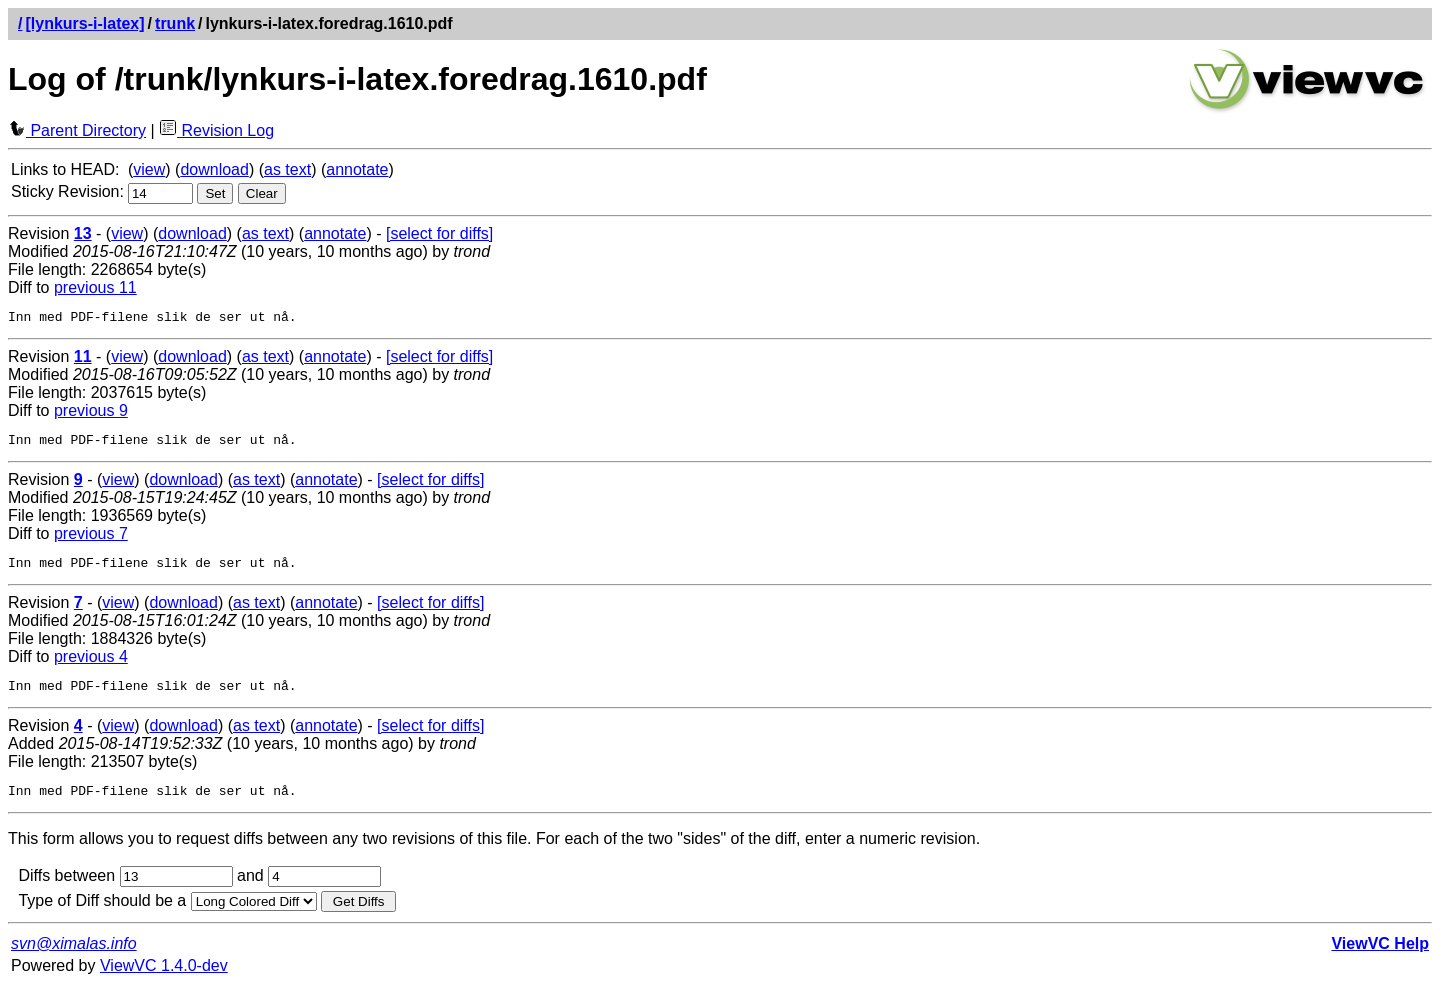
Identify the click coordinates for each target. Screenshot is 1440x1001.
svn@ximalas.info (74, 958)
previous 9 (91, 413)
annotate (357, 169)
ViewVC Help (1380, 958)
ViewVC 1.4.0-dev (164, 980)
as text (287, 169)
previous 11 (95, 287)
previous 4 (91, 665)
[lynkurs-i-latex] (84, 23)
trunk (175, 23)
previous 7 (91, 539)
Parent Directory (77, 130)
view (149, 169)
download (214, 169)
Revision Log (216, 130)
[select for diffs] (439, 233)
